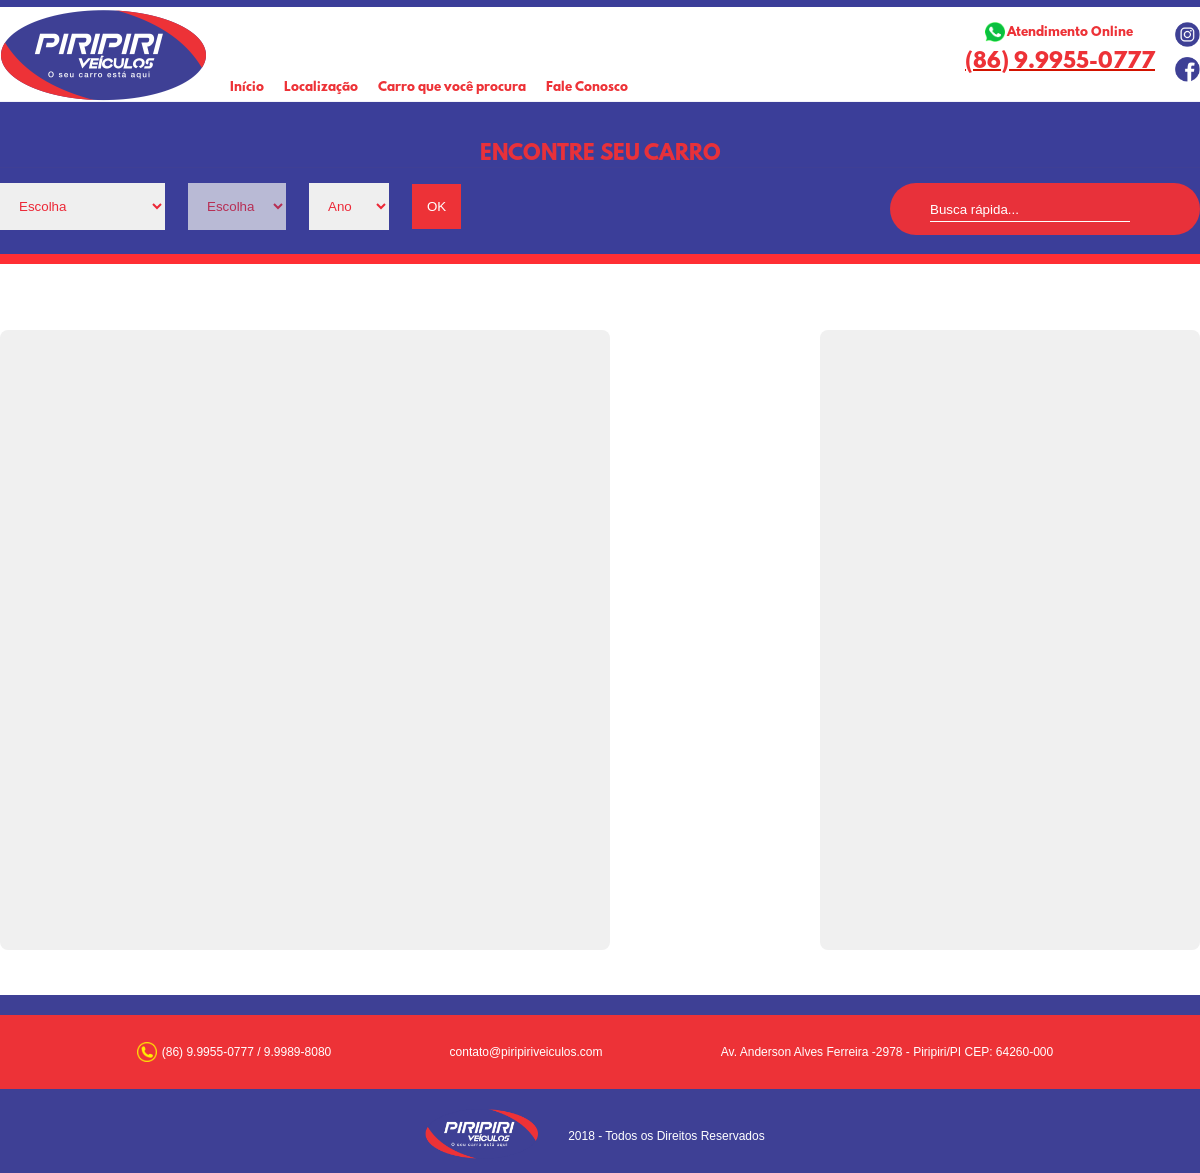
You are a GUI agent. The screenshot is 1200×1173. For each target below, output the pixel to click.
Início (247, 87)
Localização (321, 87)
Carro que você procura (452, 87)
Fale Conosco (587, 87)
